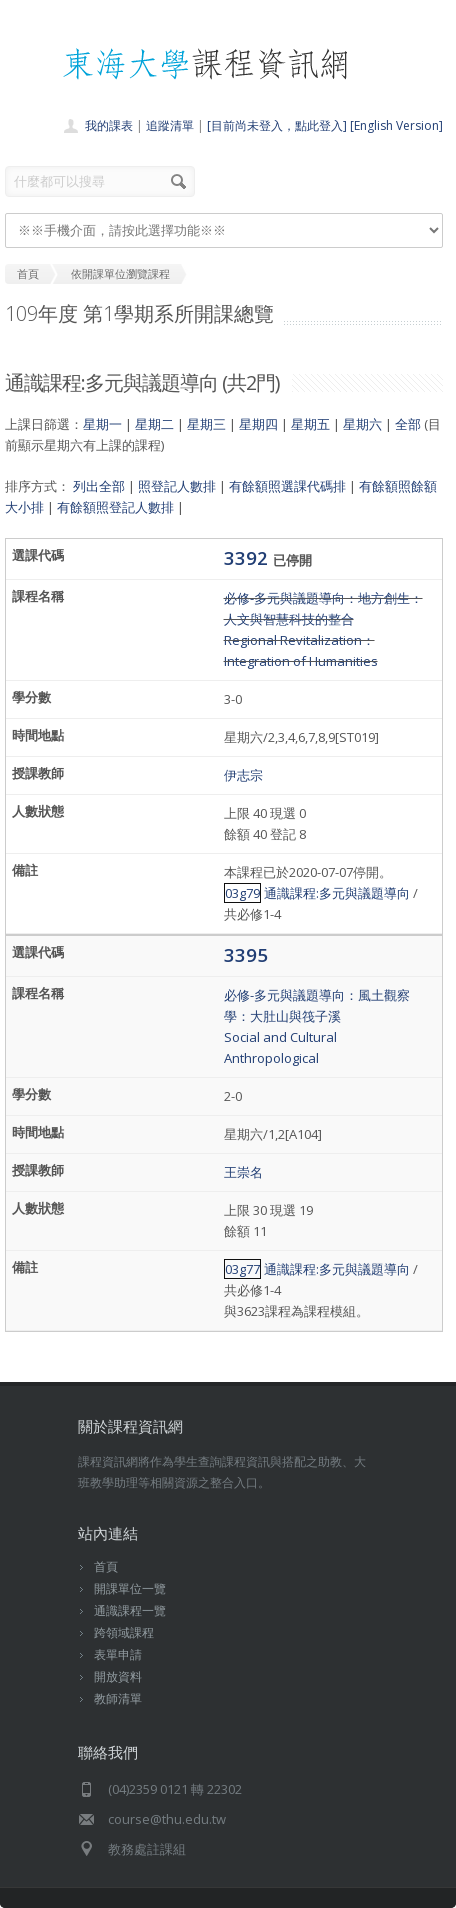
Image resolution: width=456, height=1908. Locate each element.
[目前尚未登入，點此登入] (277, 125)
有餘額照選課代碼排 (287, 486)
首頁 (106, 1566)
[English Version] (396, 125)
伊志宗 (243, 775)
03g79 (242, 893)
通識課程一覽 (130, 1610)
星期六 (362, 424)
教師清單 (118, 1698)
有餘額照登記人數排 (115, 507)
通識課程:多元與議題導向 (337, 893)
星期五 (310, 424)
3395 (246, 954)
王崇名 (243, 1172)
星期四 (258, 424)
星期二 (154, 424)
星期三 (206, 424)
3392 (248, 557)
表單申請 (118, 1654)
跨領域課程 (124, 1632)
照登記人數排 (177, 486)
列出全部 (99, 486)
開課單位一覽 (130, 1588)
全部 (408, 424)
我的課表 (109, 125)
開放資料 (118, 1676)
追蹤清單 (170, 125)
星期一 (102, 424)
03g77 (242, 1269)
